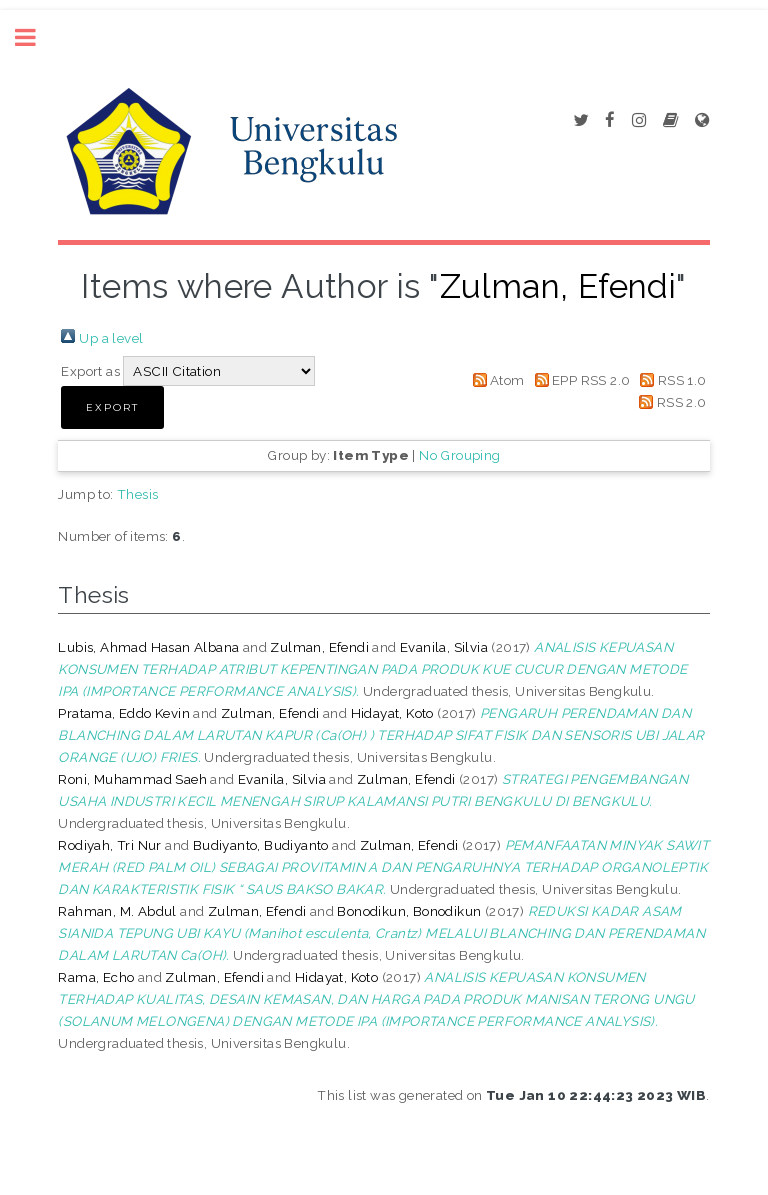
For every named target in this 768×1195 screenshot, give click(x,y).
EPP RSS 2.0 (591, 380)
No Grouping (459, 455)
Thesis (137, 494)
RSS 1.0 (682, 380)
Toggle (36, 37)
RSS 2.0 (682, 402)
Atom (507, 380)
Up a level (111, 338)
